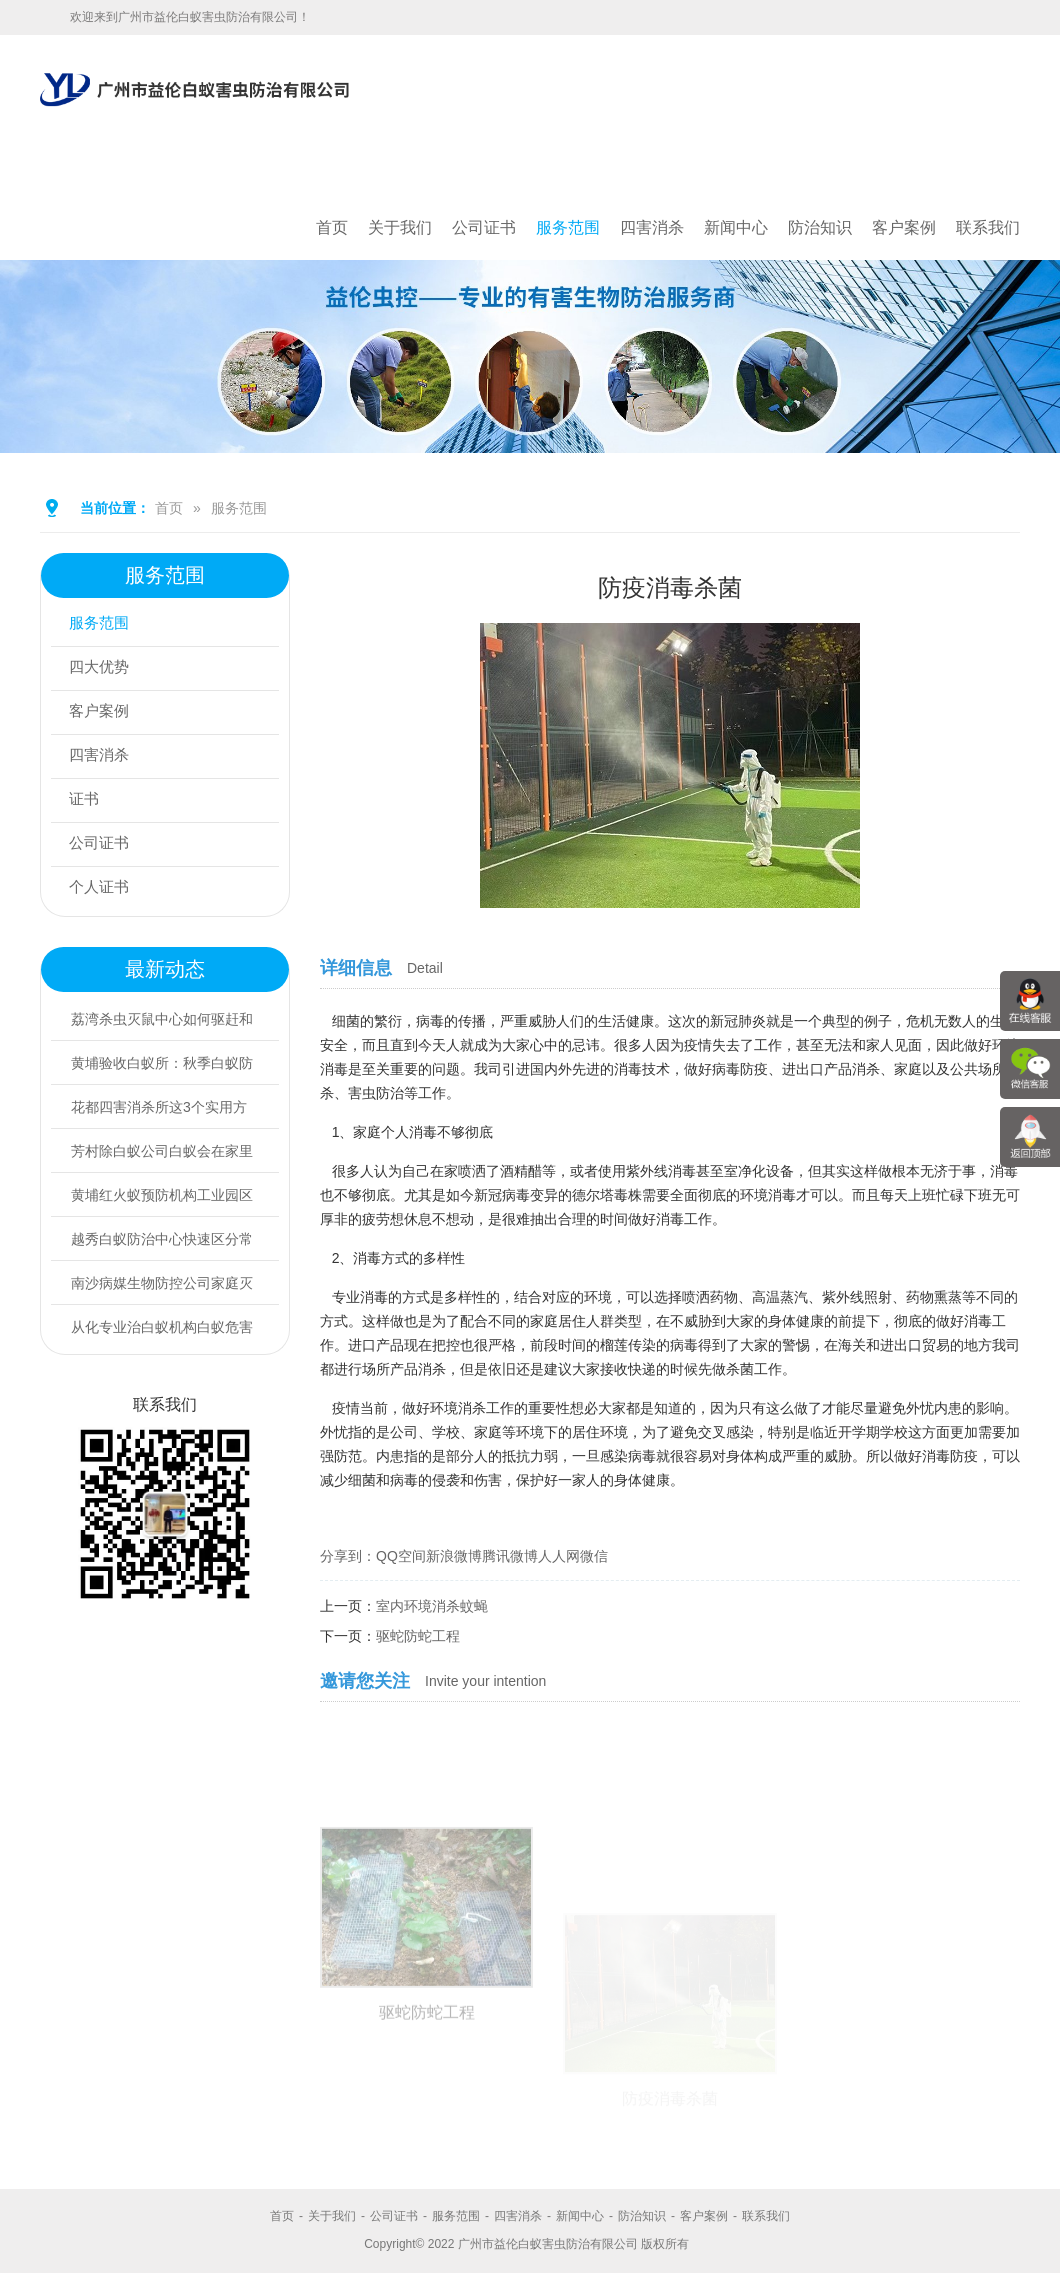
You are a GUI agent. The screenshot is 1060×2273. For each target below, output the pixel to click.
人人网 (559, 1556)
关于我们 (400, 227)
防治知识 (820, 227)
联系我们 (988, 227)
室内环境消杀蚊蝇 (432, 1606)
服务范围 (568, 227)
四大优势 (103, 668)
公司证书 (484, 227)
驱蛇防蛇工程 (418, 1636)
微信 (594, 1556)
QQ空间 (401, 1556)
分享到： (348, 1556)
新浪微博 (454, 1556)
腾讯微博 (510, 1556)
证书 (87, 800)
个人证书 (103, 888)
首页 (332, 227)
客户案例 (904, 227)
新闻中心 (736, 227)
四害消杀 (652, 227)
